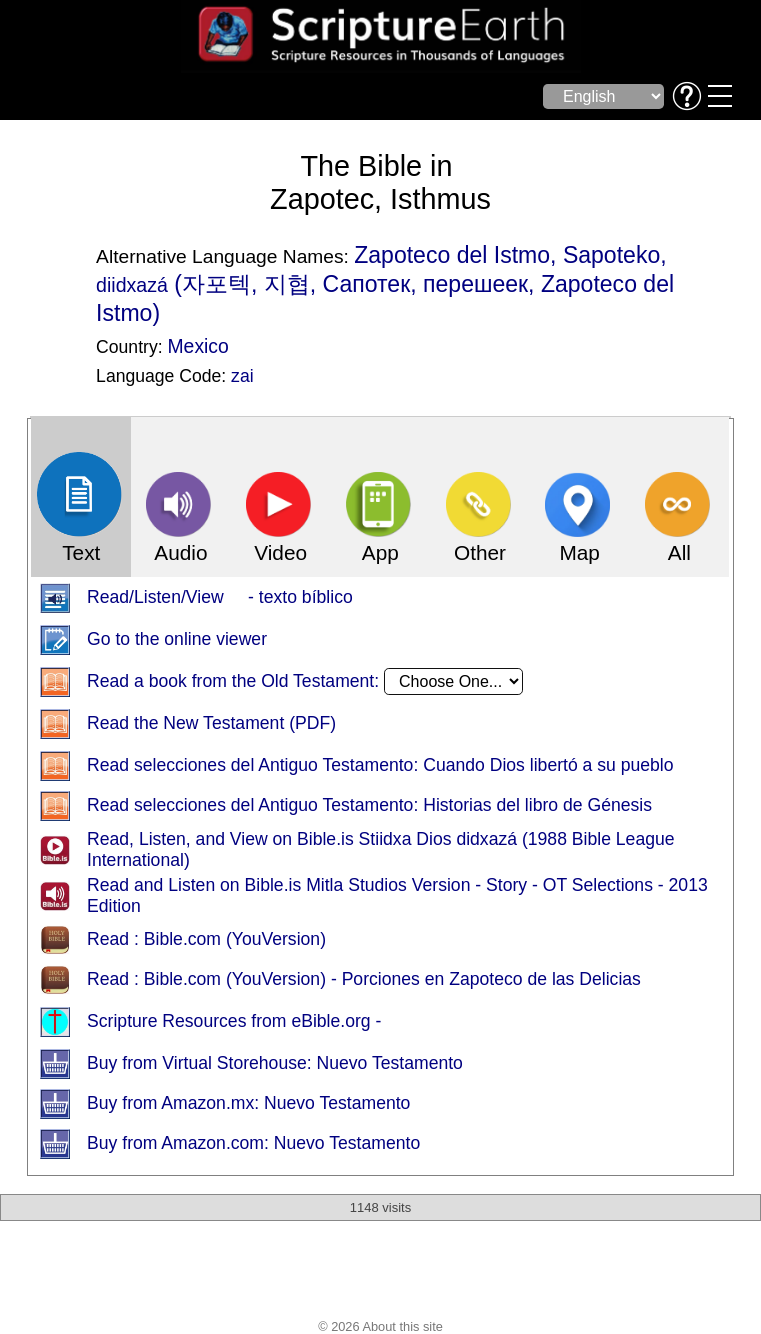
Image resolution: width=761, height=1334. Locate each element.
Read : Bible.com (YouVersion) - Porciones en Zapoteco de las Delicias (364, 980)
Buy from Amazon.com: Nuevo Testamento (253, 1144)
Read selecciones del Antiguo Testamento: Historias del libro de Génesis (369, 806)
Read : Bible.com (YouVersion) (206, 940)
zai (242, 376)
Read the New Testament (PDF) (211, 724)
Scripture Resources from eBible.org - (234, 1022)
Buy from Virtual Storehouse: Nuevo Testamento (275, 1064)
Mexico (197, 346)
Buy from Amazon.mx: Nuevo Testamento (248, 1104)
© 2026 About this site (380, 1326)
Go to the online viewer (177, 640)
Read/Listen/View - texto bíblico (220, 598)
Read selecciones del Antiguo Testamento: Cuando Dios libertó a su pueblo (380, 766)
